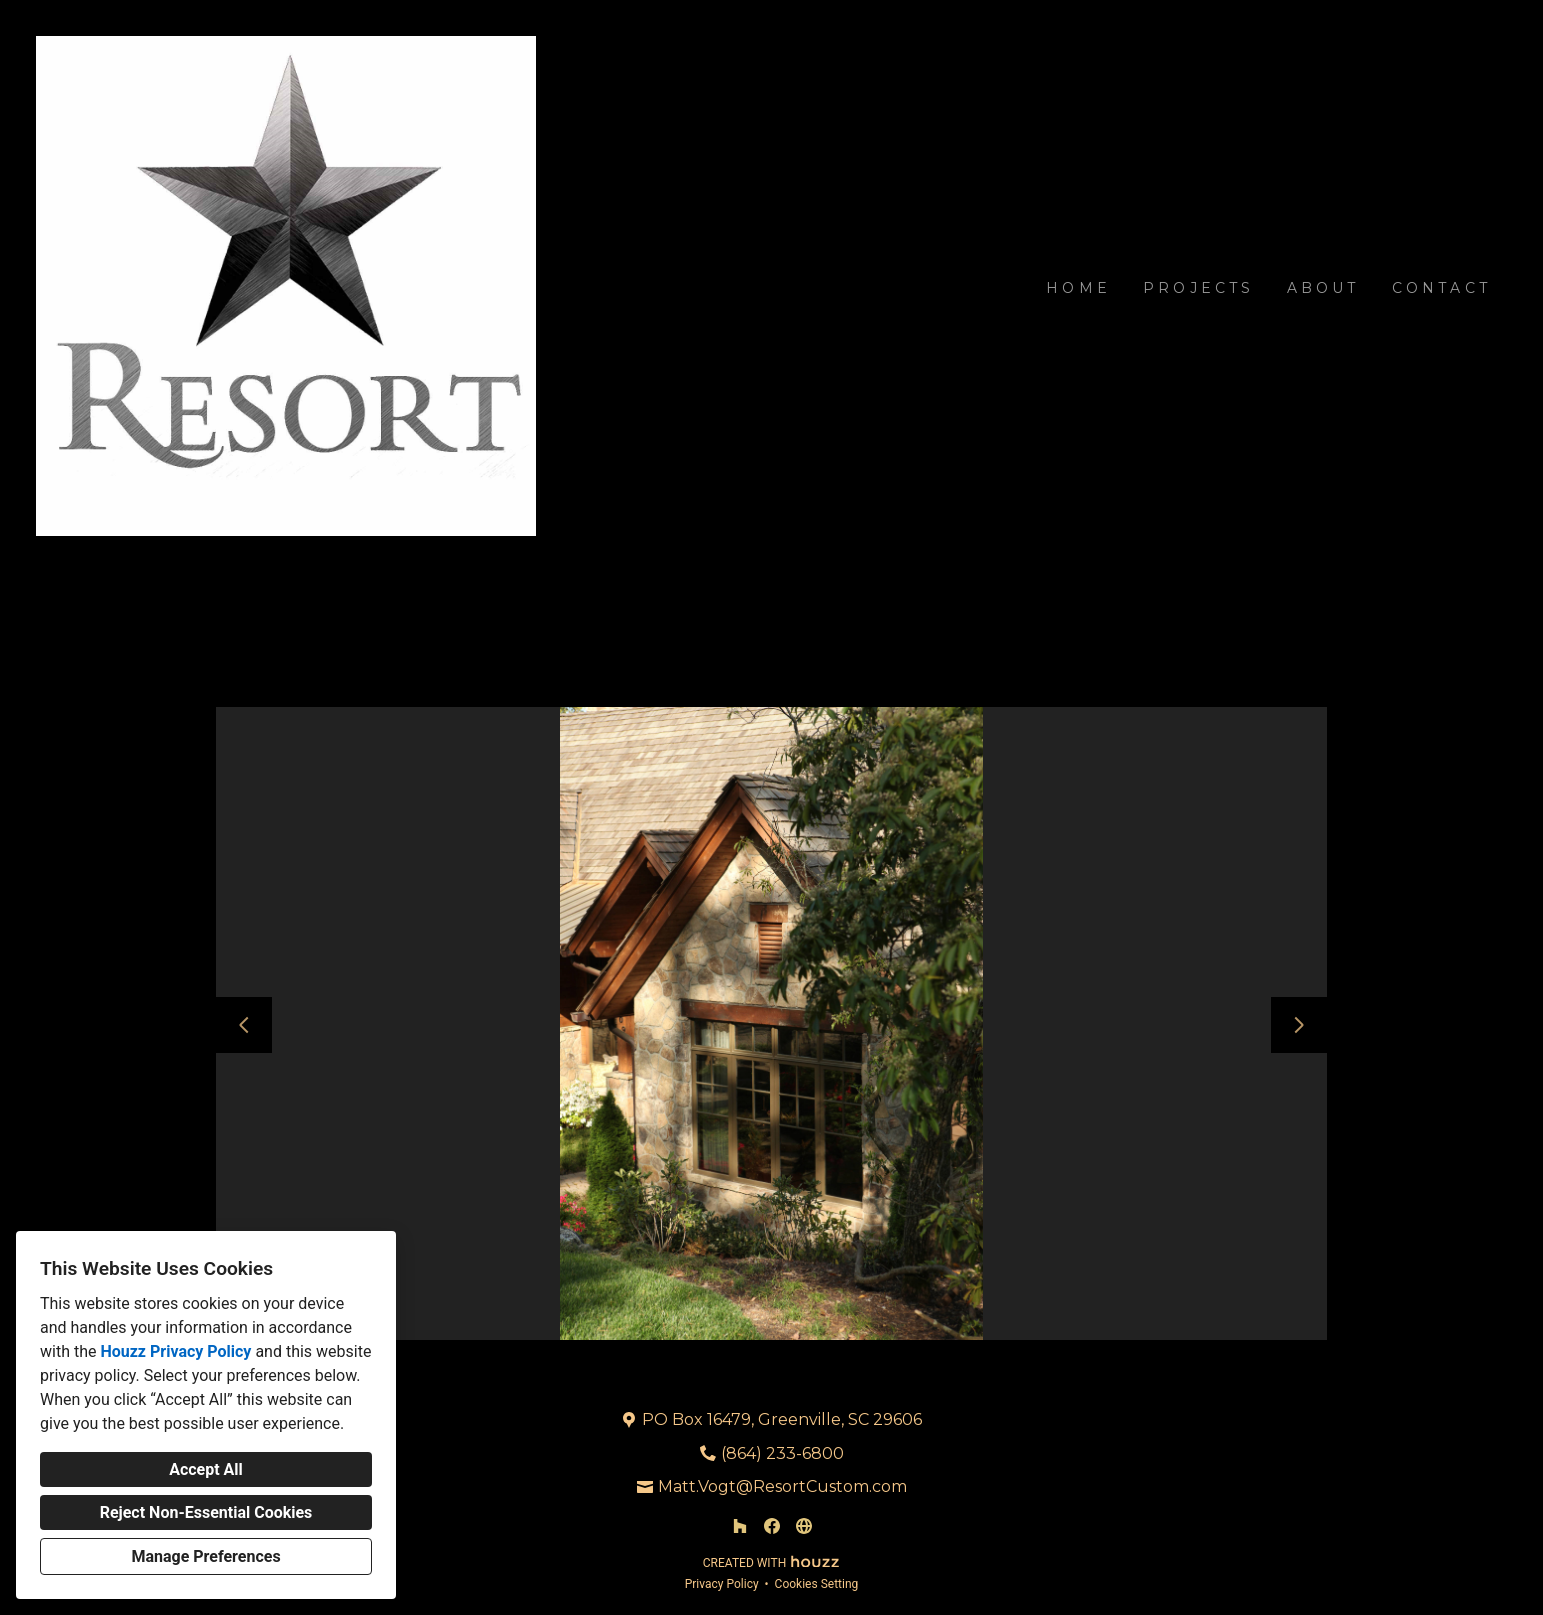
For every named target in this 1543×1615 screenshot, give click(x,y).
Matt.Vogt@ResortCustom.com (782, 1486)
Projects (1199, 288)
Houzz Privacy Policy (175, 1351)
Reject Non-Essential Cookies (206, 1512)
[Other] (804, 1526)
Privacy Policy (722, 1584)
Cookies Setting (817, 1584)
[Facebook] (772, 1526)
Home (1078, 288)
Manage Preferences (205, 1556)
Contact (1441, 288)
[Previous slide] (244, 1025)
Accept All (206, 1469)
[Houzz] (740, 1526)
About (1323, 288)
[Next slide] (1299, 1025)
